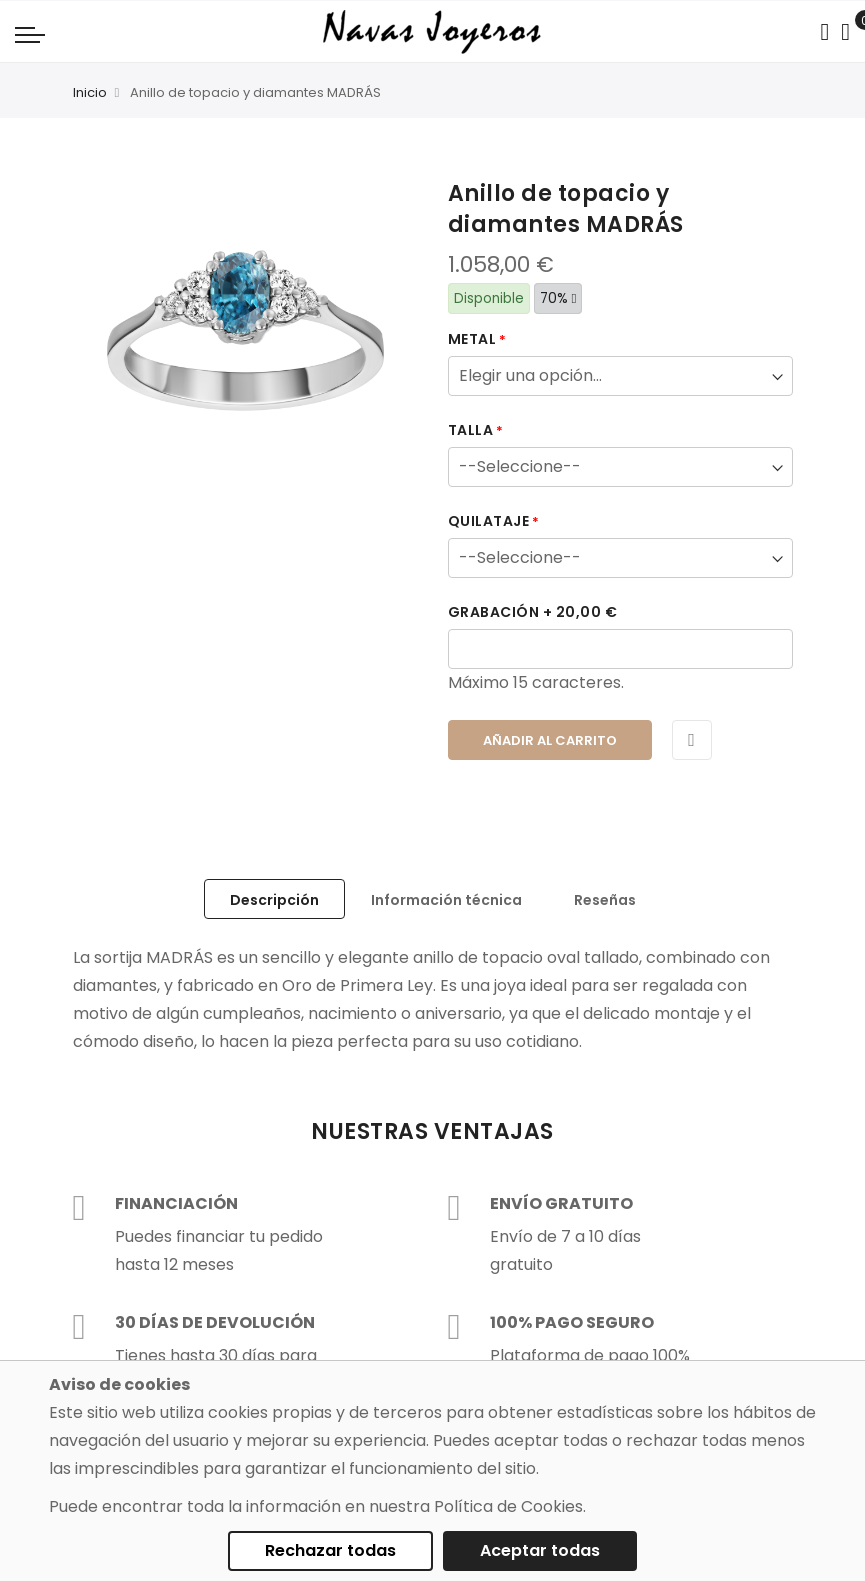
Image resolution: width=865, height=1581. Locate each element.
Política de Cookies (508, 1506)
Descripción (274, 900)
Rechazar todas (330, 1550)
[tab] (274, 899)
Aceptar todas (540, 1550)
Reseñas (605, 900)
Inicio (90, 92)
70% (558, 298)
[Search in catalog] (824, 32)
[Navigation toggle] (30, 34)
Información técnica (446, 900)
